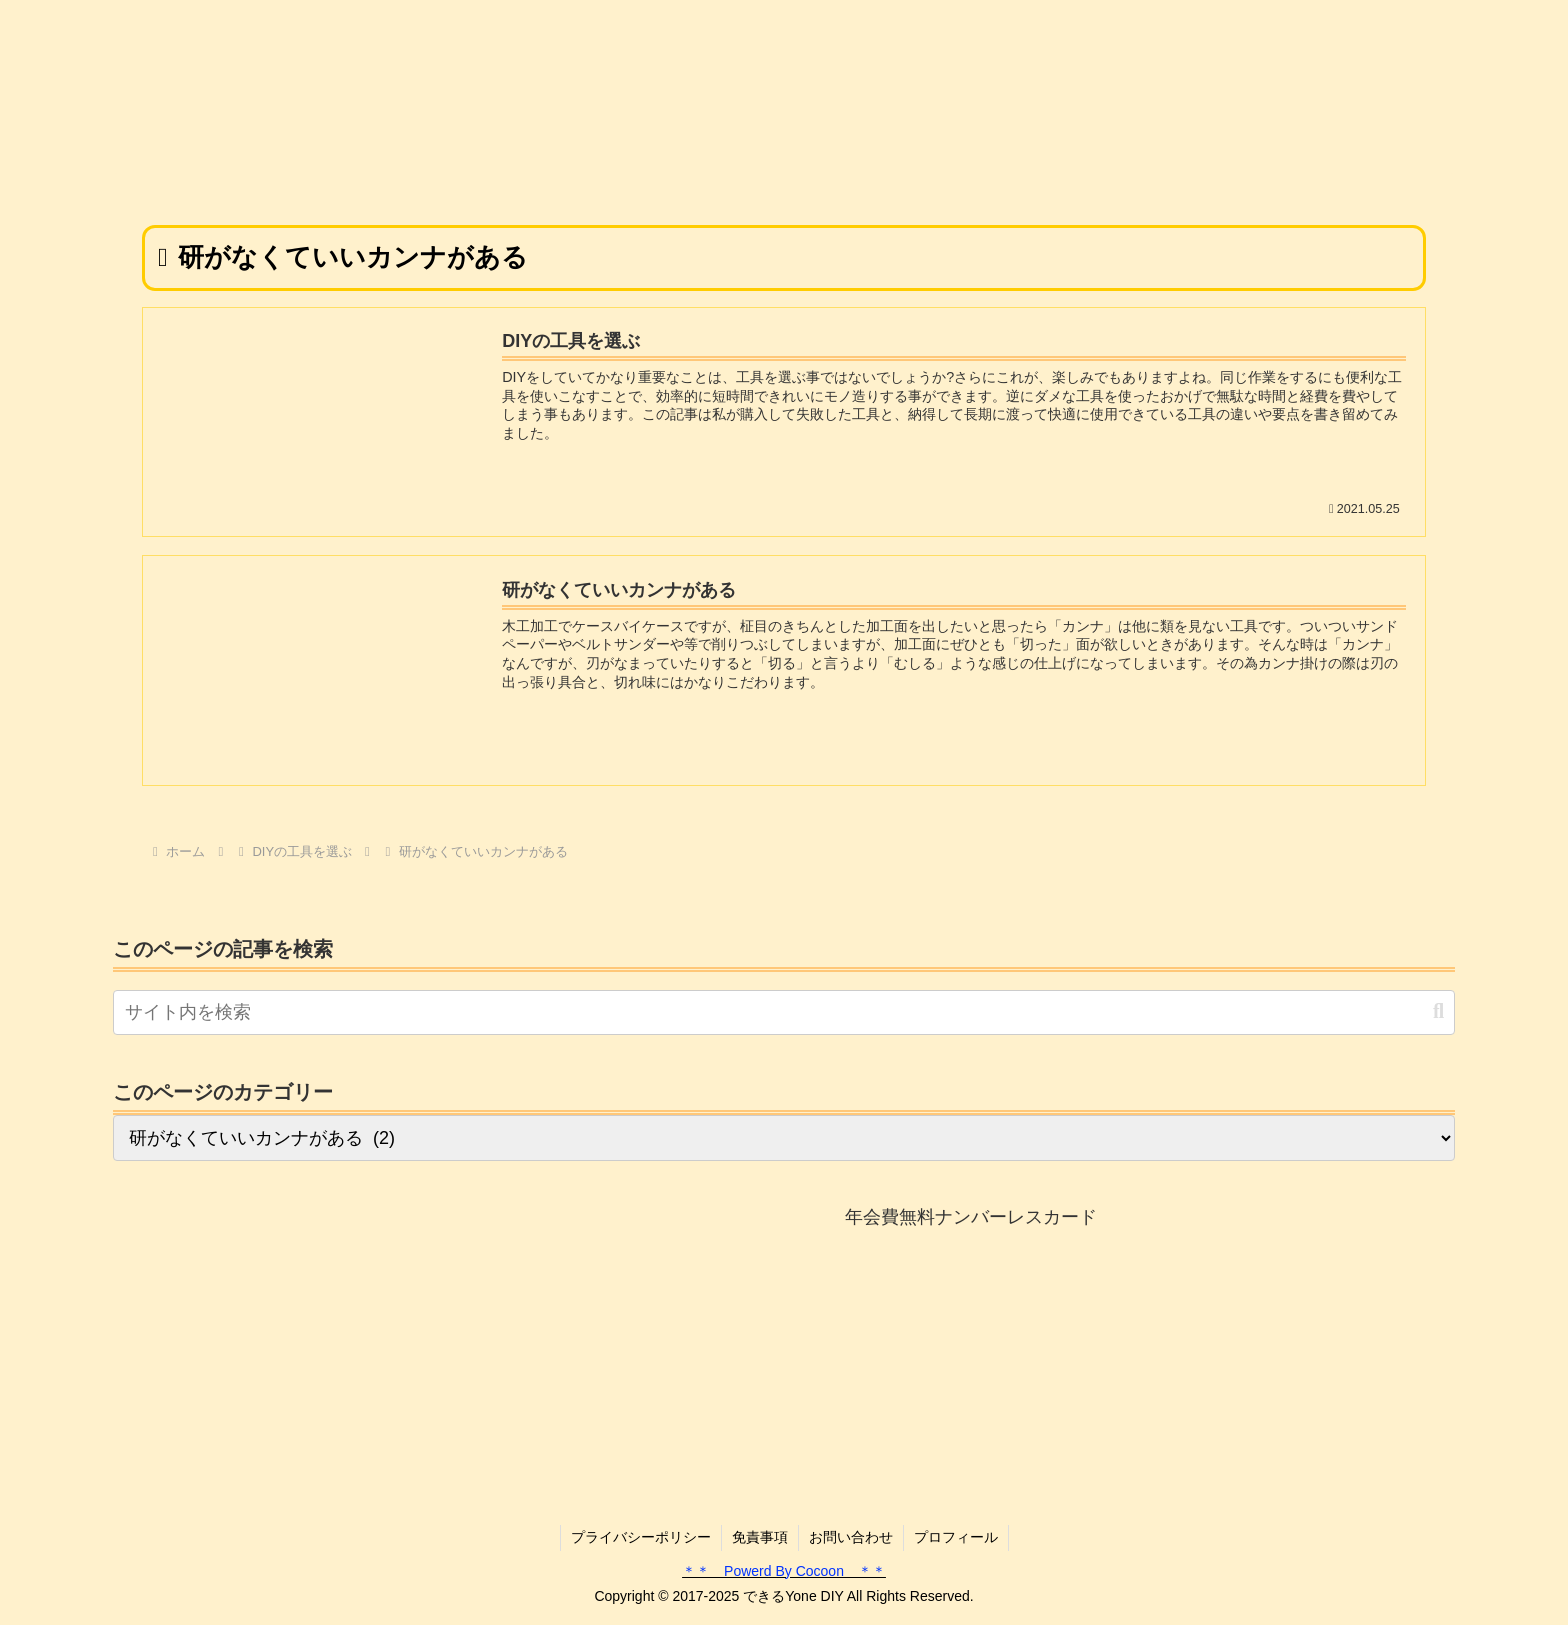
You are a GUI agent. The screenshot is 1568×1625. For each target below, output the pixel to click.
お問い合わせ (851, 1537)
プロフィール (956, 1537)
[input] (784, 1012)
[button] (1438, 1011)
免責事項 (760, 1537)
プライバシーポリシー (641, 1537)
